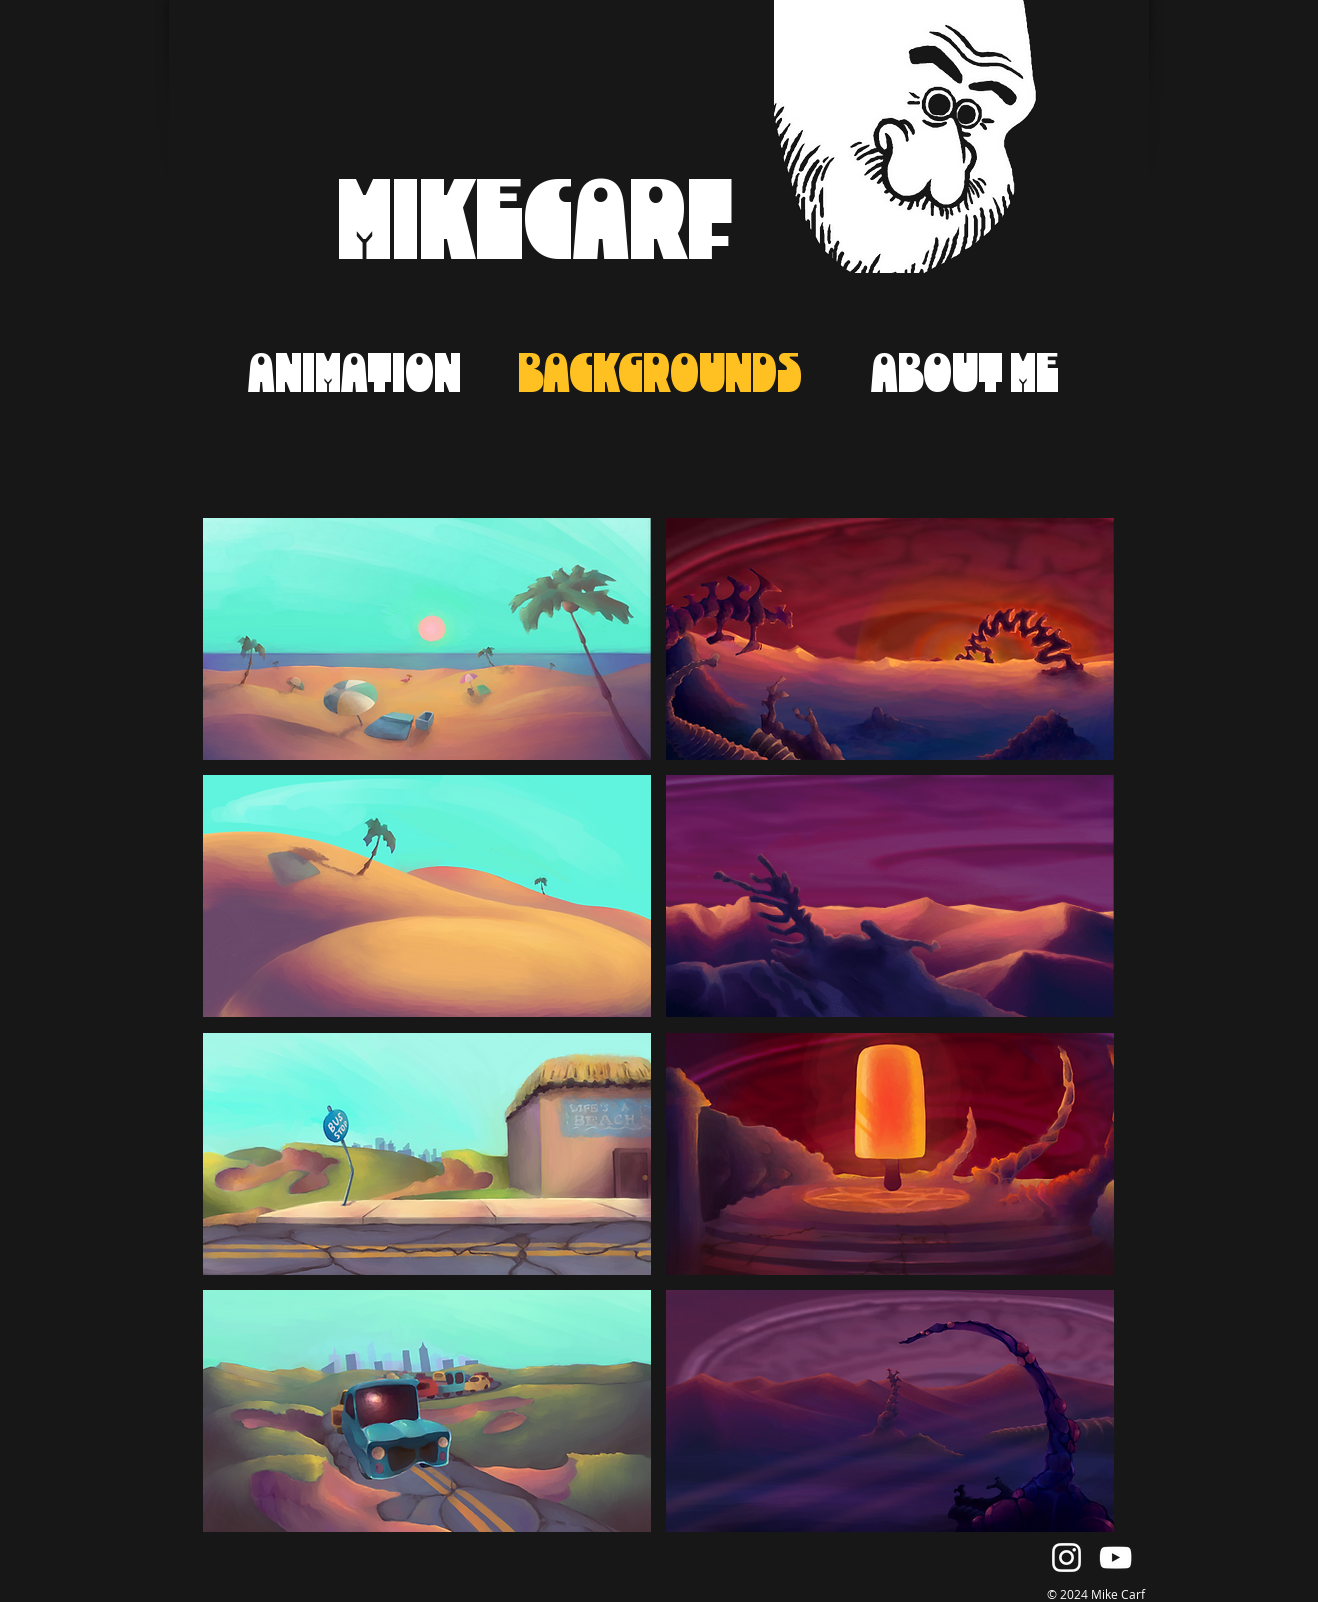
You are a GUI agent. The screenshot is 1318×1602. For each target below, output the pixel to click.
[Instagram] (1066, 1557)
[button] (427, 639)
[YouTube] (1115, 1557)
